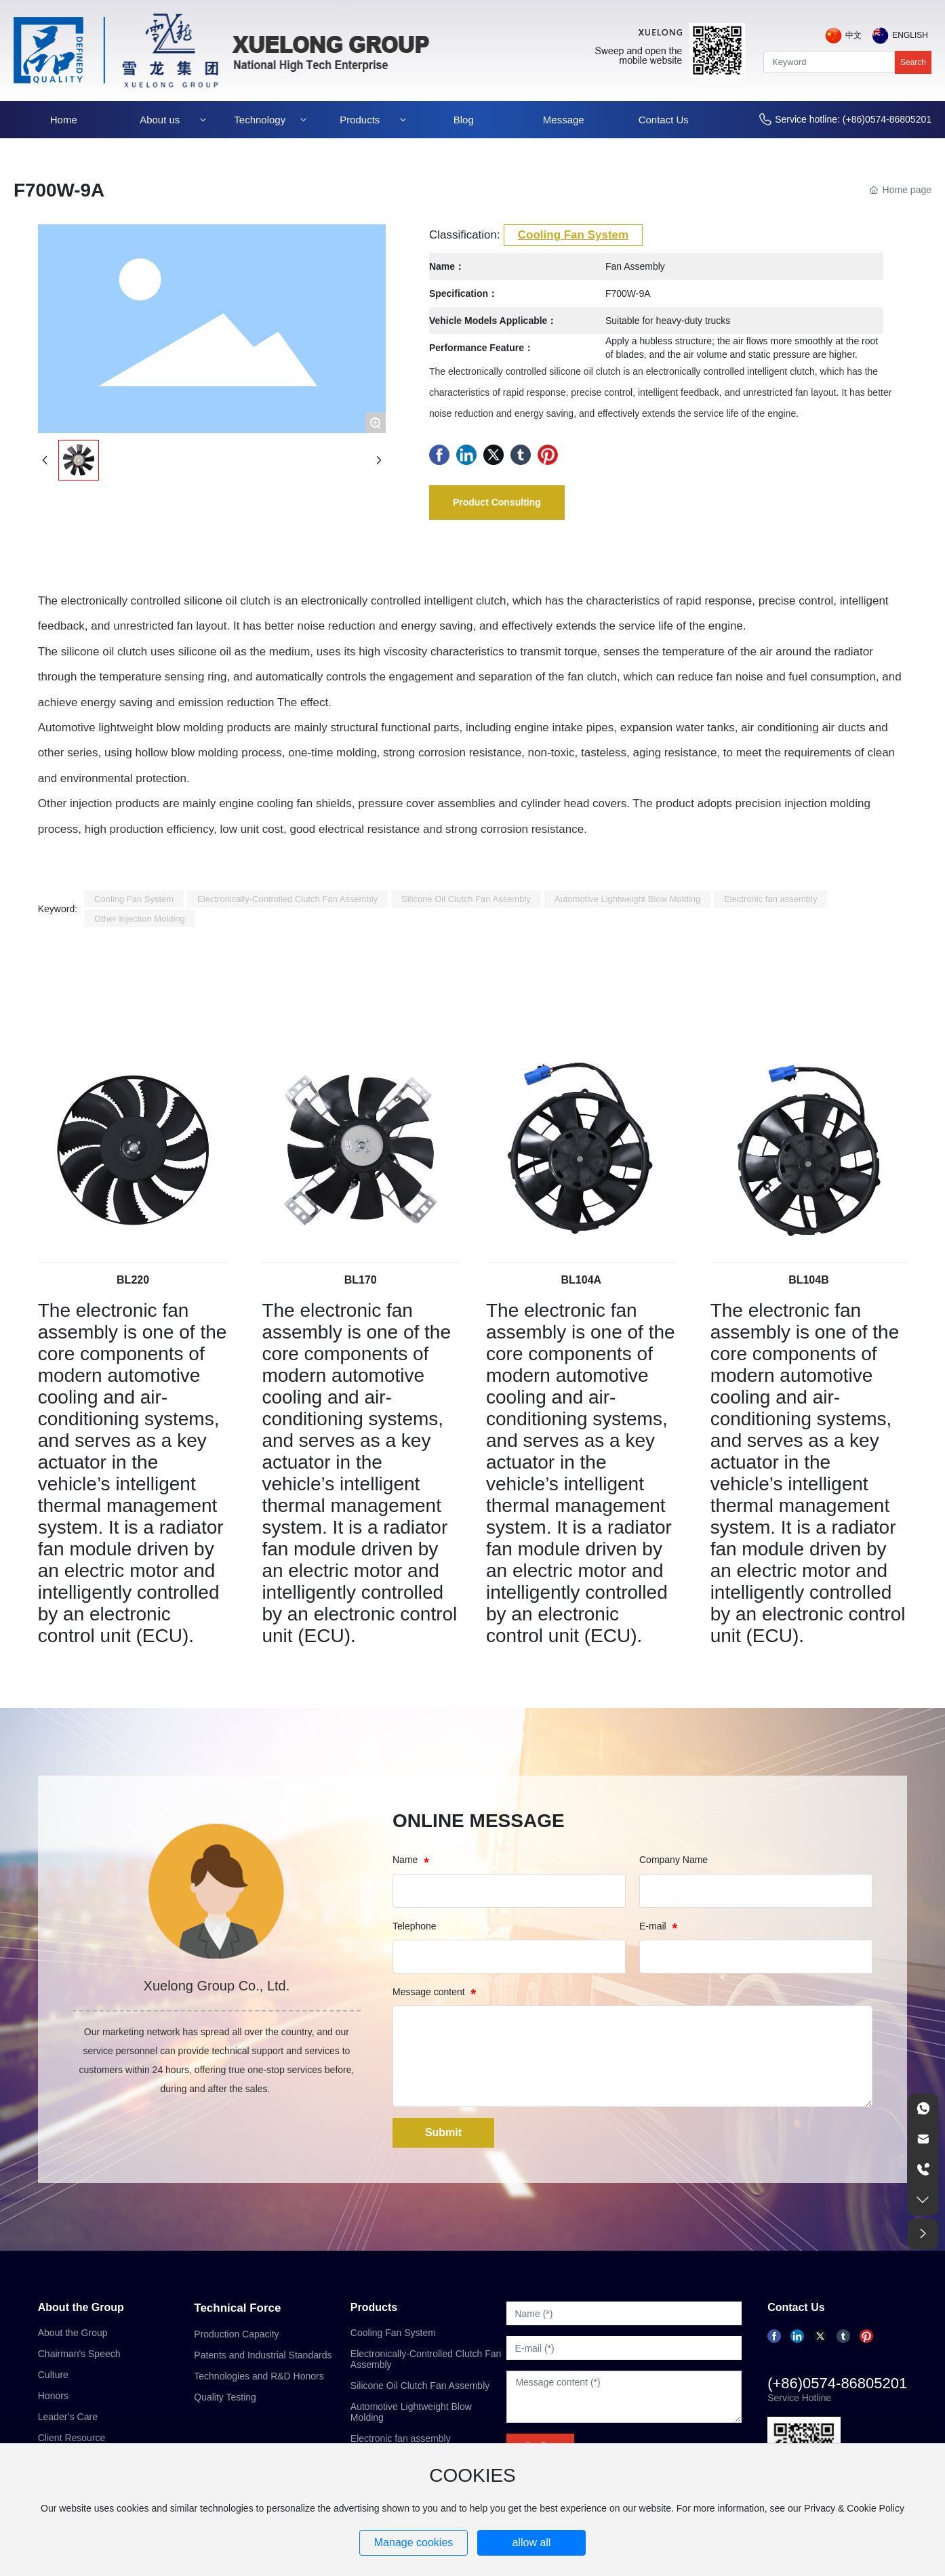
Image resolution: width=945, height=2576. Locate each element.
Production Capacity (236, 2334)
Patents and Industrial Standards (262, 2355)
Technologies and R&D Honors (258, 2376)
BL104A (581, 1280)
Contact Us (795, 2307)
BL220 (133, 1280)
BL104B (808, 1280)
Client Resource (72, 2437)
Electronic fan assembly (400, 2438)
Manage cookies (414, 2542)
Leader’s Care (68, 2416)
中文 (853, 35)
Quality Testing (225, 2397)
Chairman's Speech (79, 2353)
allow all (531, 2542)
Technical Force (237, 2308)
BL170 (360, 1280)
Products (373, 2307)
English (910, 35)
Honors (53, 2395)
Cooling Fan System (573, 234)
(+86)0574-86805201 (837, 2383)
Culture (53, 2374)
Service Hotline (799, 2397)
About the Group (81, 2307)
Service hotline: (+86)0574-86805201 (853, 119)
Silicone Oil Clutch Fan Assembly (419, 2385)
